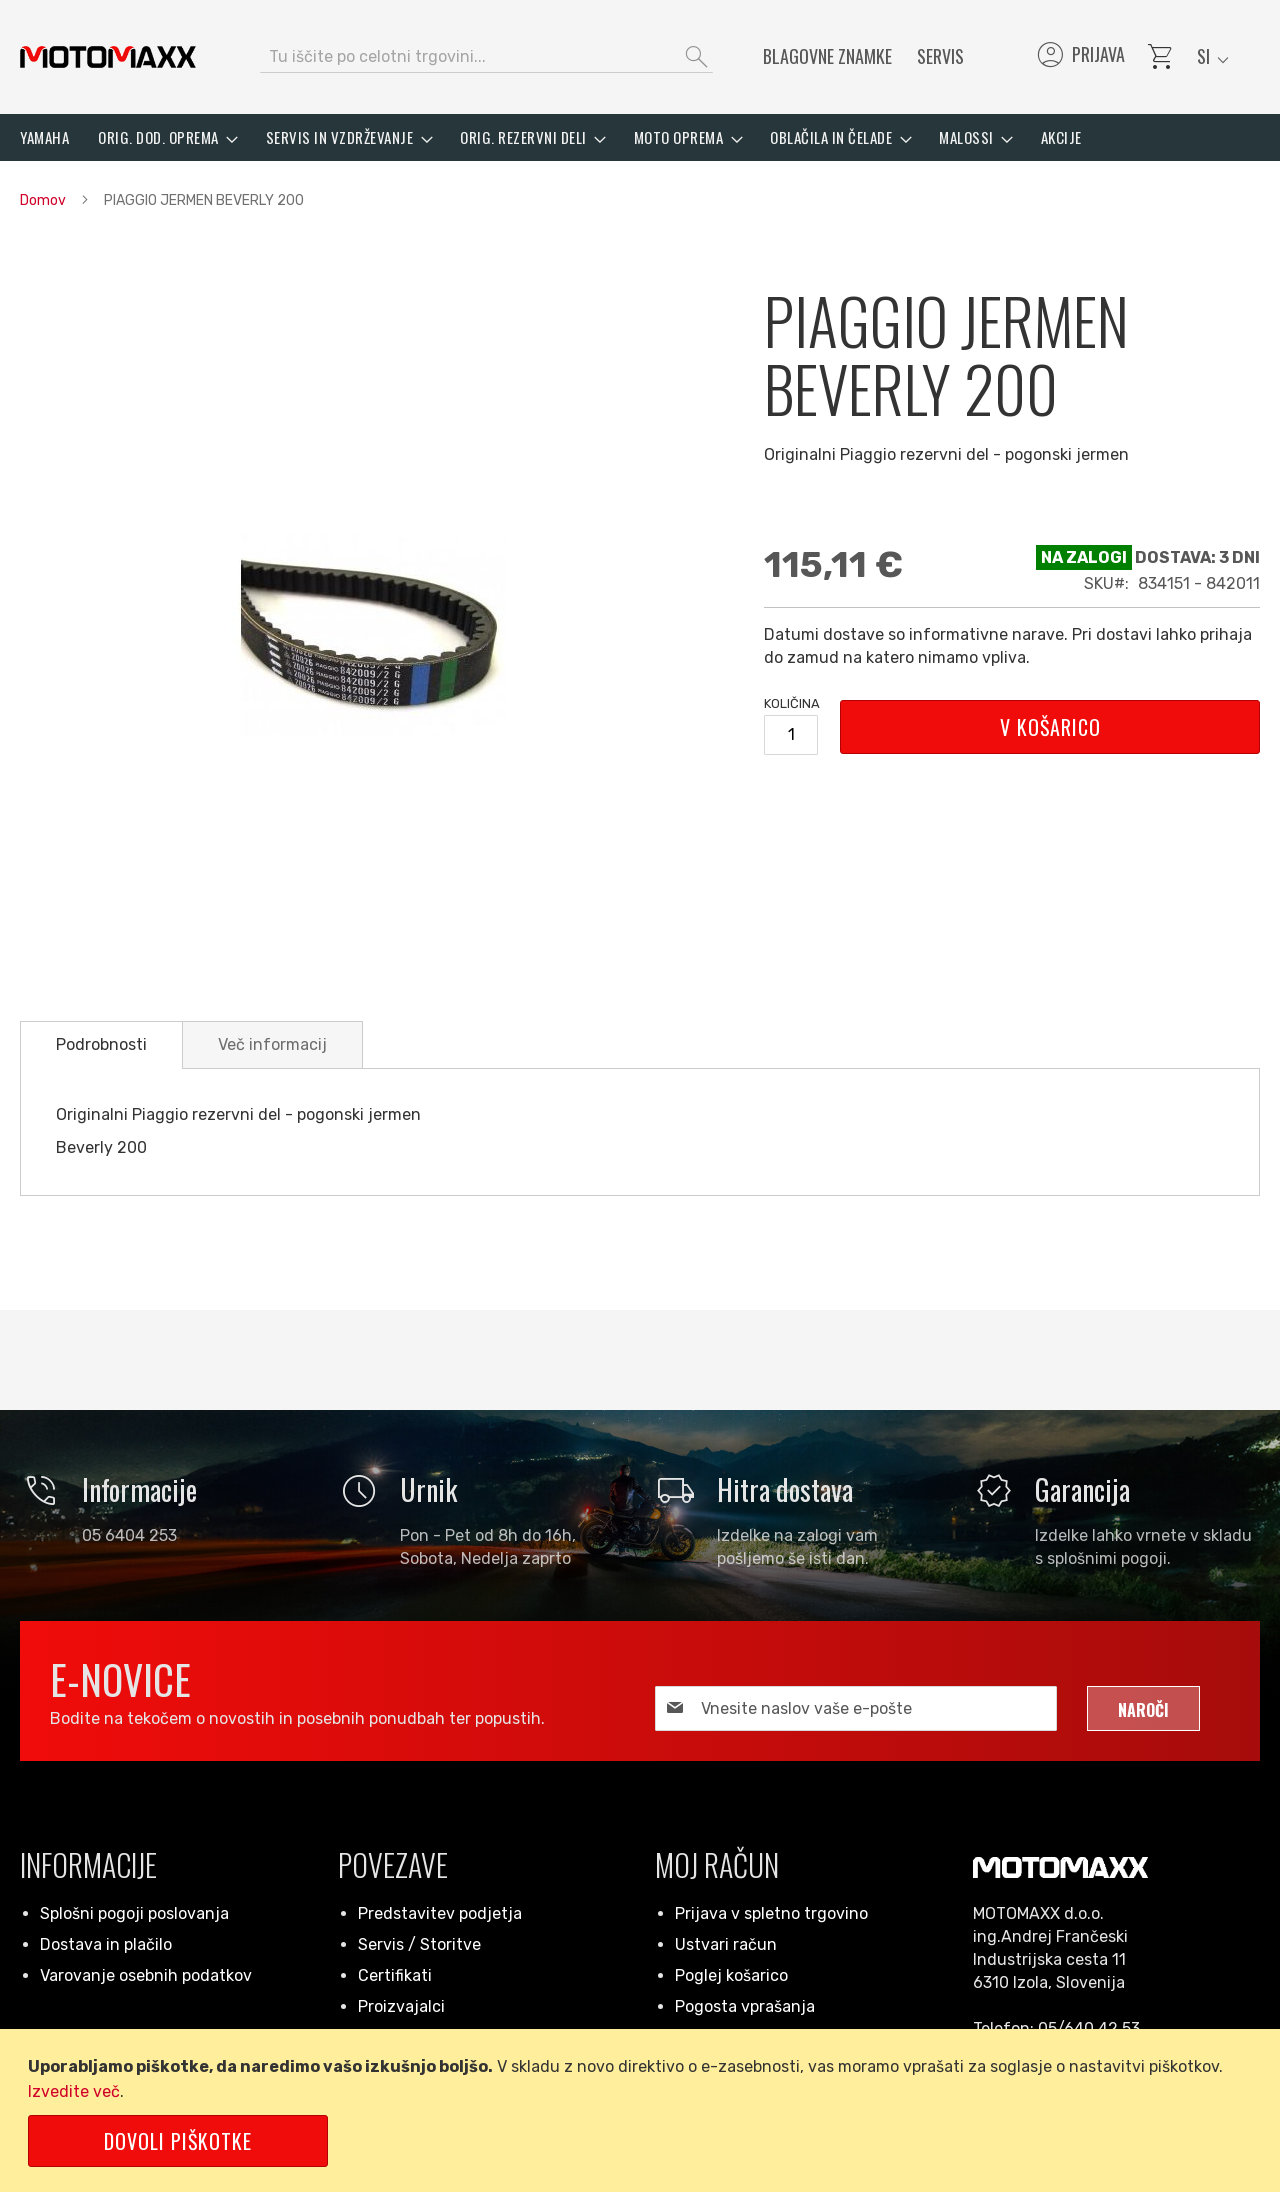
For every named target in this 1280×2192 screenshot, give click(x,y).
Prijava (1079, 57)
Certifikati (395, 1975)
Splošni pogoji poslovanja (134, 1913)
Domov (43, 200)
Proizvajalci (401, 2006)
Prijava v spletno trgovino (771, 1913)
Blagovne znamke (827, 56)
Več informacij (272, 1044)
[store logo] (108, 57)
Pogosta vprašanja (745, 2006)
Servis (940, 56)
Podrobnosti (101, 1044)
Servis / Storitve (419, 1944)
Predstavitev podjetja (440, 1913)
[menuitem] (44, 137)
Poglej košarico (731, 1975)
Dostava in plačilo (106, 1944)
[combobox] (486, 57)
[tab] (101, 1045)
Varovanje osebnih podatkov (146, 1975)
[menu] (640, 137)
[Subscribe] (1143, 1708)
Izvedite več (74, 2091)
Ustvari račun (726, 1944)
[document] (643, 2110)
